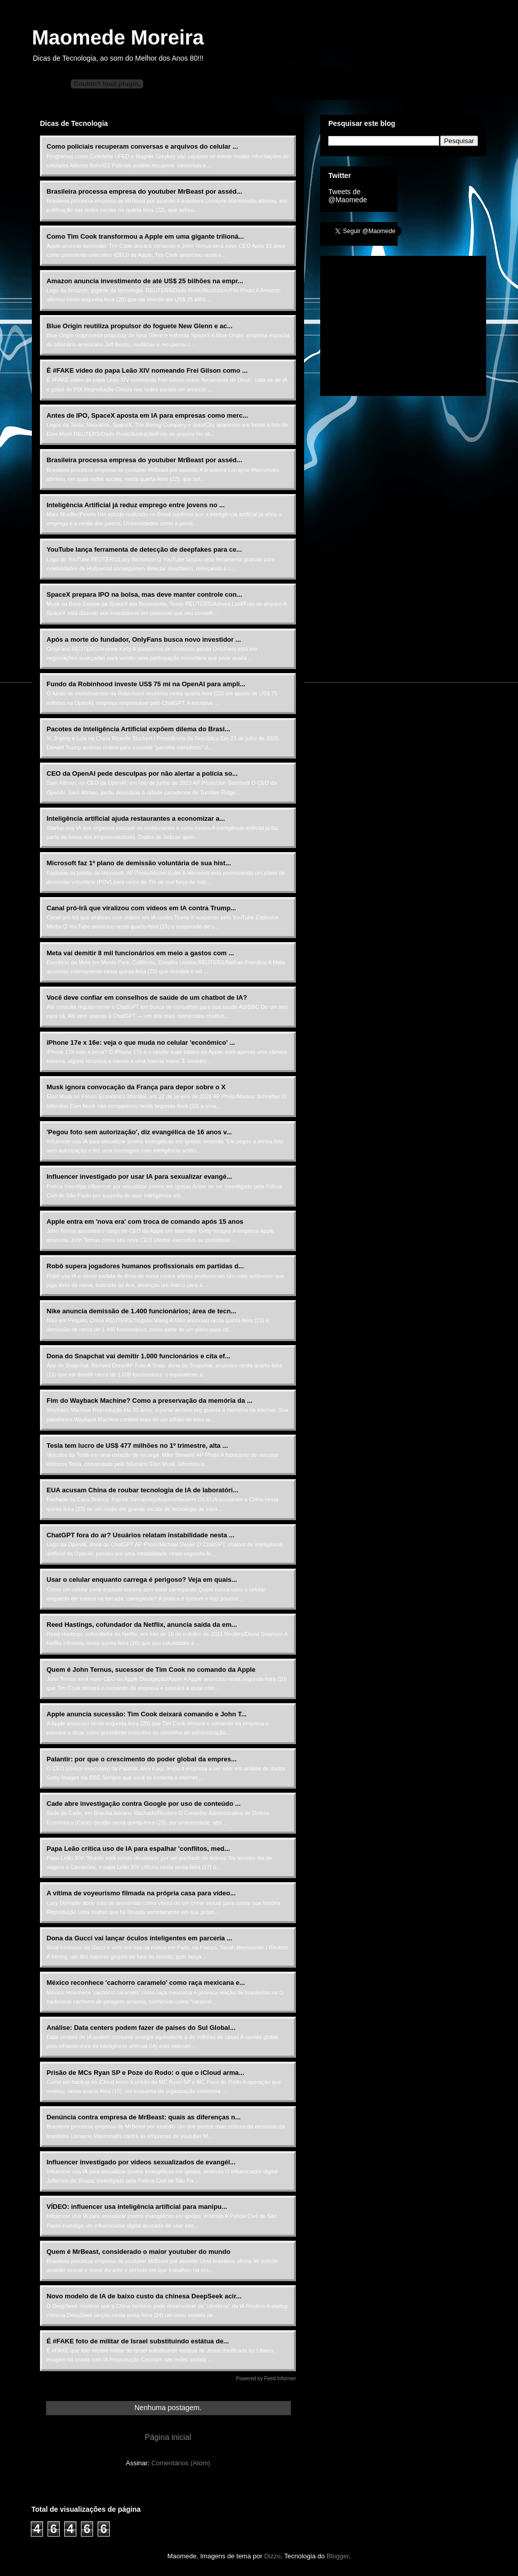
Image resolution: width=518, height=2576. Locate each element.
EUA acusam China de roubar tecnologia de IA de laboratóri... (142, 1490)
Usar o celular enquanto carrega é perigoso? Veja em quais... (142, 1579)
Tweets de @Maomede (347, 196)
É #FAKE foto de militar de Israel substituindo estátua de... (138, 2341)
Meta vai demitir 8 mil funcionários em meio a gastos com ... (140, 953)
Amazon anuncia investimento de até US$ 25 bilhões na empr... (145, 281)
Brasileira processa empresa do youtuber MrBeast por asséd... (144, 191)
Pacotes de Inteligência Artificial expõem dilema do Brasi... (138, 729)
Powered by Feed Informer (266, 2378)
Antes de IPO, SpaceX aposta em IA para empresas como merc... (147, 415)
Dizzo (272, 2556)
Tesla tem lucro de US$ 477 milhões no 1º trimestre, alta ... (137, 1445)
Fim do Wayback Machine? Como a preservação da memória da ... (149, 1400)
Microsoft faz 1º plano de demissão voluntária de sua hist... (139, 863)
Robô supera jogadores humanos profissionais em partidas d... (145, 1266)
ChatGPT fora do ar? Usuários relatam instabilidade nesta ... (140, 1535)
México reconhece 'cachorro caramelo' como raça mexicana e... (146, 1982)
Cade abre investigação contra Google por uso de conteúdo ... (144, 1803)
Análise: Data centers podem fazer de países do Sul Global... (141, 2027)
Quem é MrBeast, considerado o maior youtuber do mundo (138, 2251)
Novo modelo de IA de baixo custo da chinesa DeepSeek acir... (144, 2296)
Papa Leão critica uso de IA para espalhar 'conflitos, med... (138, 1848)
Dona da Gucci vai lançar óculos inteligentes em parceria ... (139, 1938)
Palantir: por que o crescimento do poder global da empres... (142, 1759)
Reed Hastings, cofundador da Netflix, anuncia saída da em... (142, 1624)
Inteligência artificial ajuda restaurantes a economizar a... (136, 818)
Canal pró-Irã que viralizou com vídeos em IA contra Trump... (141, 908)
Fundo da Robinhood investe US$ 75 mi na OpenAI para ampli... (146, 684)
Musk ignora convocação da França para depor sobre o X (136, 1087)
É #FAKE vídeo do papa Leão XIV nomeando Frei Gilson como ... (147, 370)
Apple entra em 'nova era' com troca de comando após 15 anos (145, 1221)
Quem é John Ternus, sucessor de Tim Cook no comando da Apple (151, 1669)
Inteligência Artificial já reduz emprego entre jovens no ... (136, 505)
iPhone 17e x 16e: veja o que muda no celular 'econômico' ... (141, 1042)
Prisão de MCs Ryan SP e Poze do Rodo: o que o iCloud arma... (145, 2072)
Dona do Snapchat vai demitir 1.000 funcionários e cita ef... (138, 1356)
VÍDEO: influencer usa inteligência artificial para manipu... (137, 2206)
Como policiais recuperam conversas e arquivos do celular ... (142, 146)
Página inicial (168, 2437)
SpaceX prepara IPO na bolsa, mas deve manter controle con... (144, 594)
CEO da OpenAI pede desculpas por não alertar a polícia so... (142, 773)
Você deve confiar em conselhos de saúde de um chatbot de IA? (147, 997)
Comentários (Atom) (180, 2463)
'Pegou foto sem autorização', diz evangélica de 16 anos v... (139, 1132)
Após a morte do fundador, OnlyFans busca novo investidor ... (144, 639)
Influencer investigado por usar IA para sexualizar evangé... (139, 1176)
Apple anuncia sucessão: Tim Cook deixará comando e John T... (147, 1714)
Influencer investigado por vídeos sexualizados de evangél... (141, 2162)
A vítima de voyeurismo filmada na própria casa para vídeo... (141, 1893)
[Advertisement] (404, 323)
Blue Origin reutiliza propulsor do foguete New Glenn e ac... (140, 326)
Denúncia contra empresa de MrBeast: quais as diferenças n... (144, 2117)
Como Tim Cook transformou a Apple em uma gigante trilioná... (145, 236)
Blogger (338, 2556)
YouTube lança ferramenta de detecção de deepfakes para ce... (144, 549)
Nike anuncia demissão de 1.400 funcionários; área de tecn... (141, 1311)
